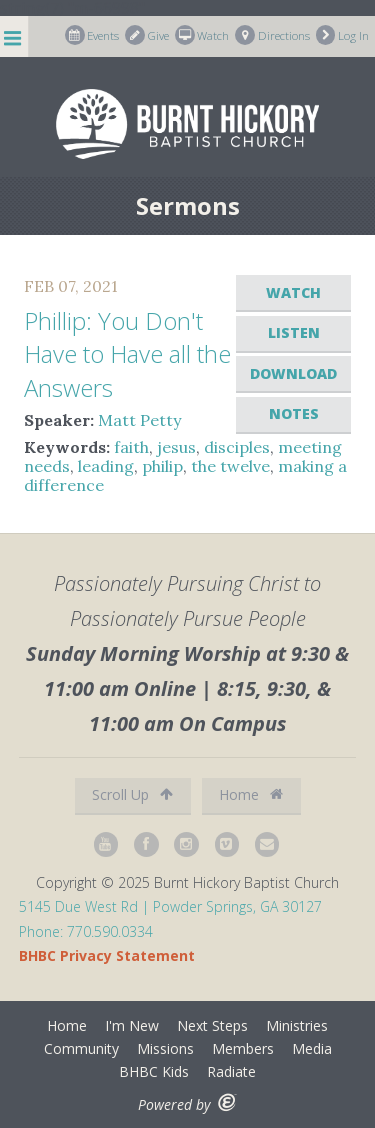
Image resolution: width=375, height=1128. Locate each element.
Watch (202, 35)
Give (147, 35)
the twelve (230, 466)
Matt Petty (139, 420)
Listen (294, 332)
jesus (176, 447)
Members (243, 1048)
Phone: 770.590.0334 (86, 931)
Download (293, 373)
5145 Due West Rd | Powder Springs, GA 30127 (170, 906)
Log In (343, 35)
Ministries (297, 1025)
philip (162, 466)
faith (131, 447)
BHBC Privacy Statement (107, 955)
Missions (165, 1048)
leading (106, 466)
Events (92, 35)
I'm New (132, 1025)
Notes (294, 413)
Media (312, 1048)
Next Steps (212, 1025)
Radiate (231, 1071)
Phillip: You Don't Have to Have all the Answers (127, 354)
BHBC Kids (154, 1071)
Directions (272, 35)
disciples (237, 447)
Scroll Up (132, 794)
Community (81, 1048)
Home (251, 794)
